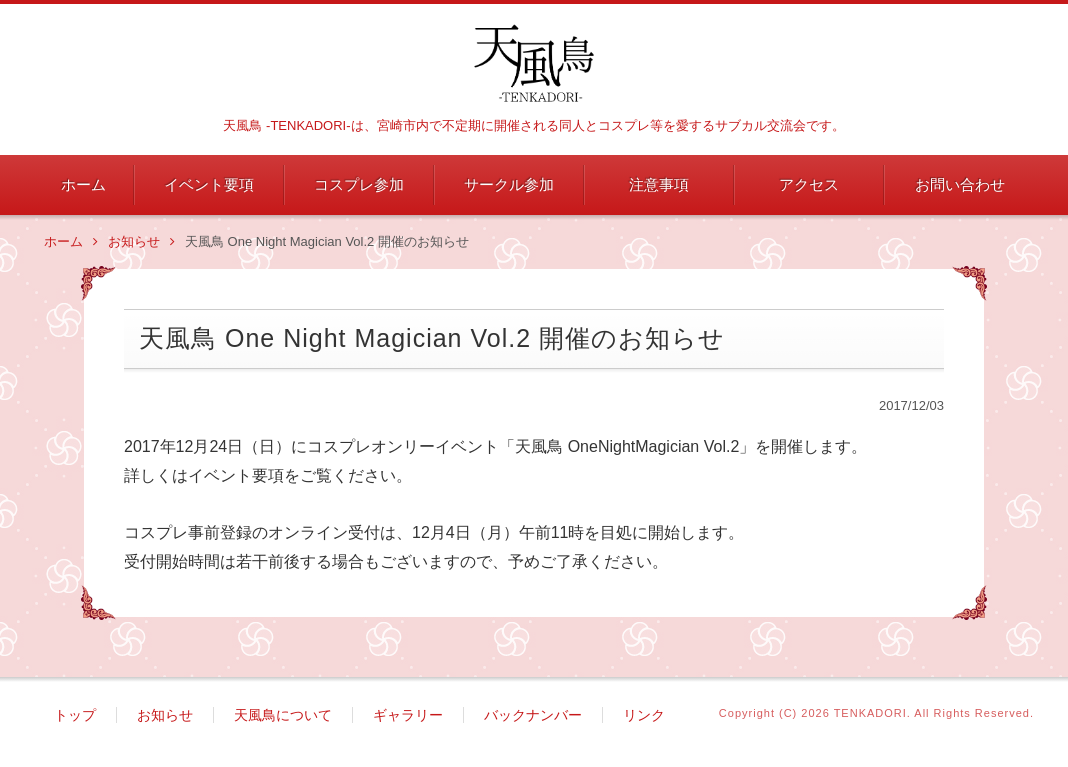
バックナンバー (533, 715)
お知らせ (141, 242)
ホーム (83, 184)
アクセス (809, 184)
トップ (75, 715)
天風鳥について (283, 715)
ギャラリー (408, 715)
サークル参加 (509, 184)
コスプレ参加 (359, 184)
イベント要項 (209, 184)
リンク (644, 715)
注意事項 (659, 184)
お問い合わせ (960, 184)
